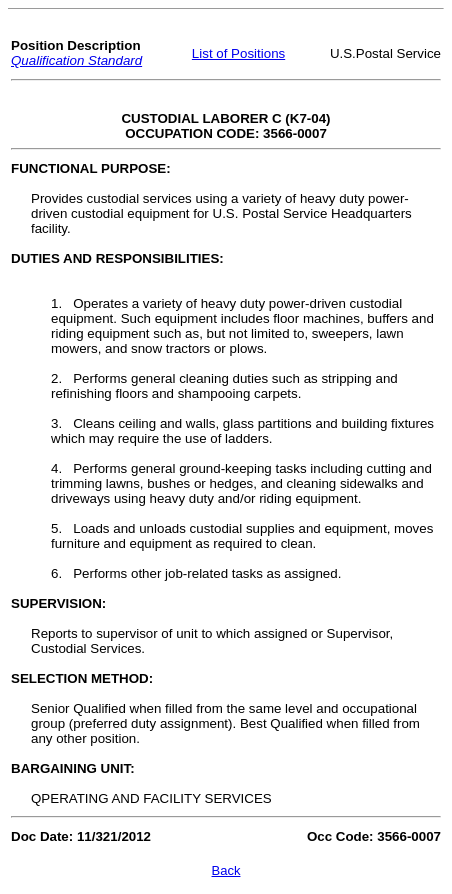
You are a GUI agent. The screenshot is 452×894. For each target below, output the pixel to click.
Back (226, 870)
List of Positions (238, 53)
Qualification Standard (76, 60)
